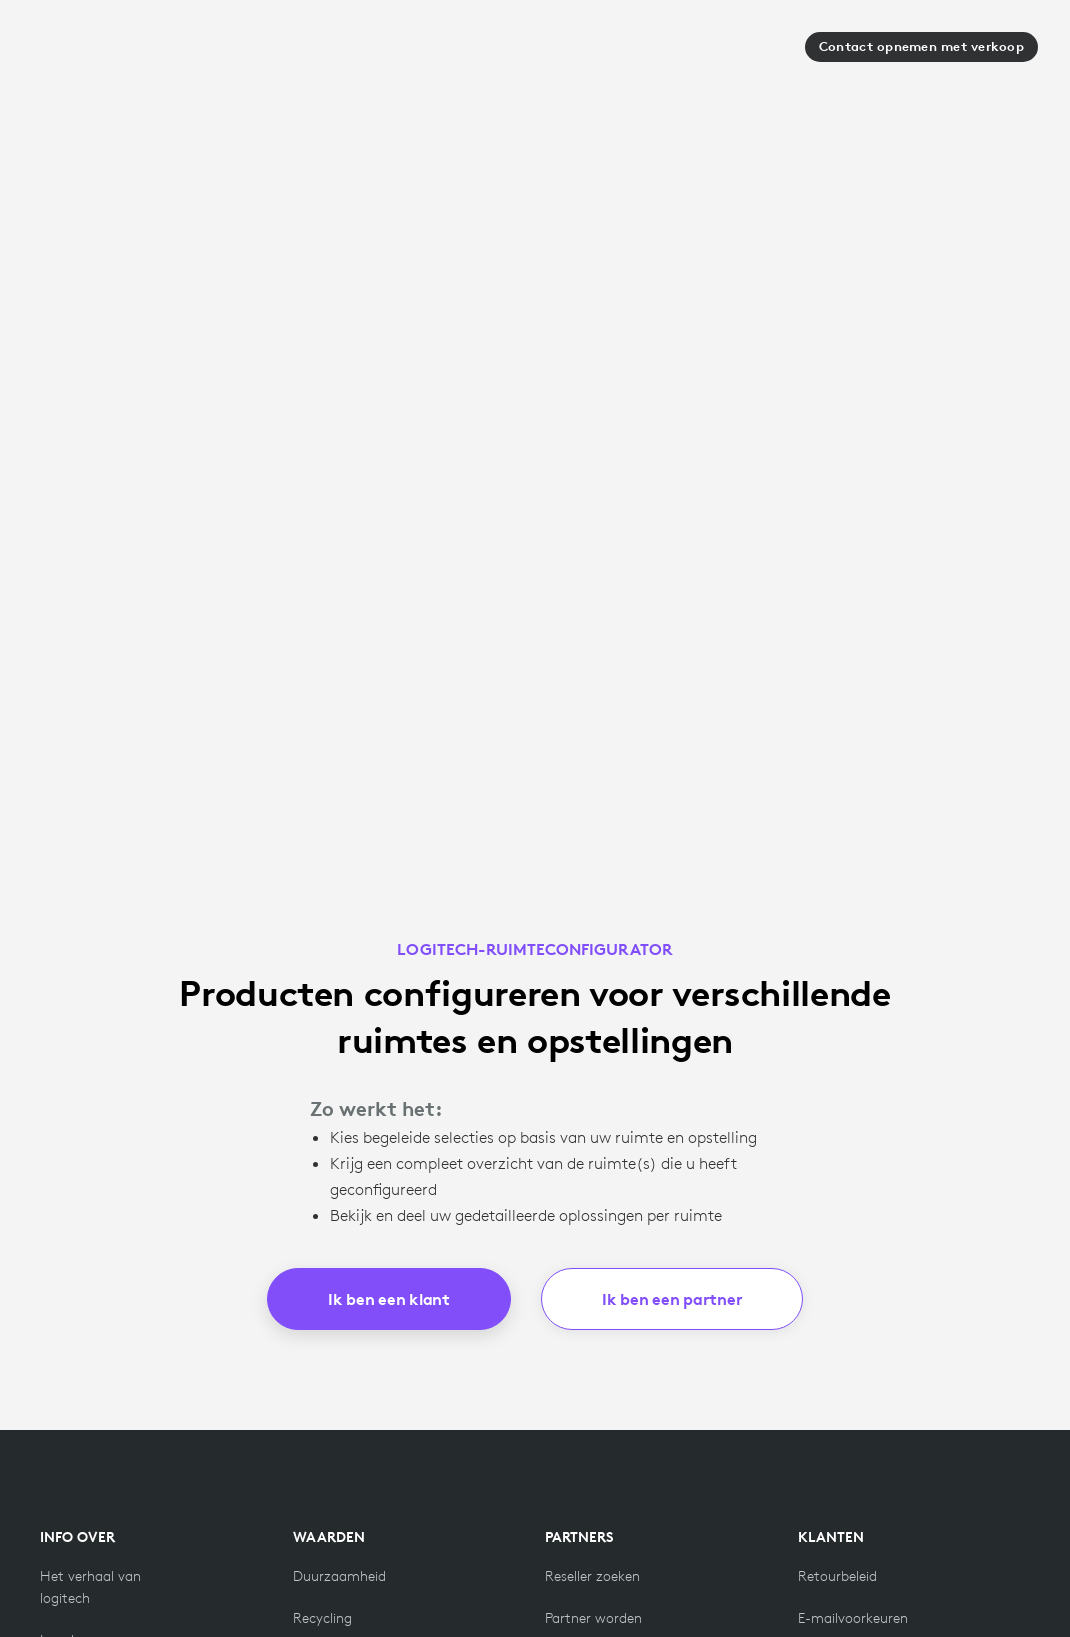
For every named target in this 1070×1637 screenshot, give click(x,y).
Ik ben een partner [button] (672, 1299)
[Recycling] (322, 1618)
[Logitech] (99, 53)
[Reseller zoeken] (592, 1576)
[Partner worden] (593, 1618)
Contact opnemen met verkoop (921, 46)
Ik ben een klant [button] (389, 1299)
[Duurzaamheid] (339, 1576)
